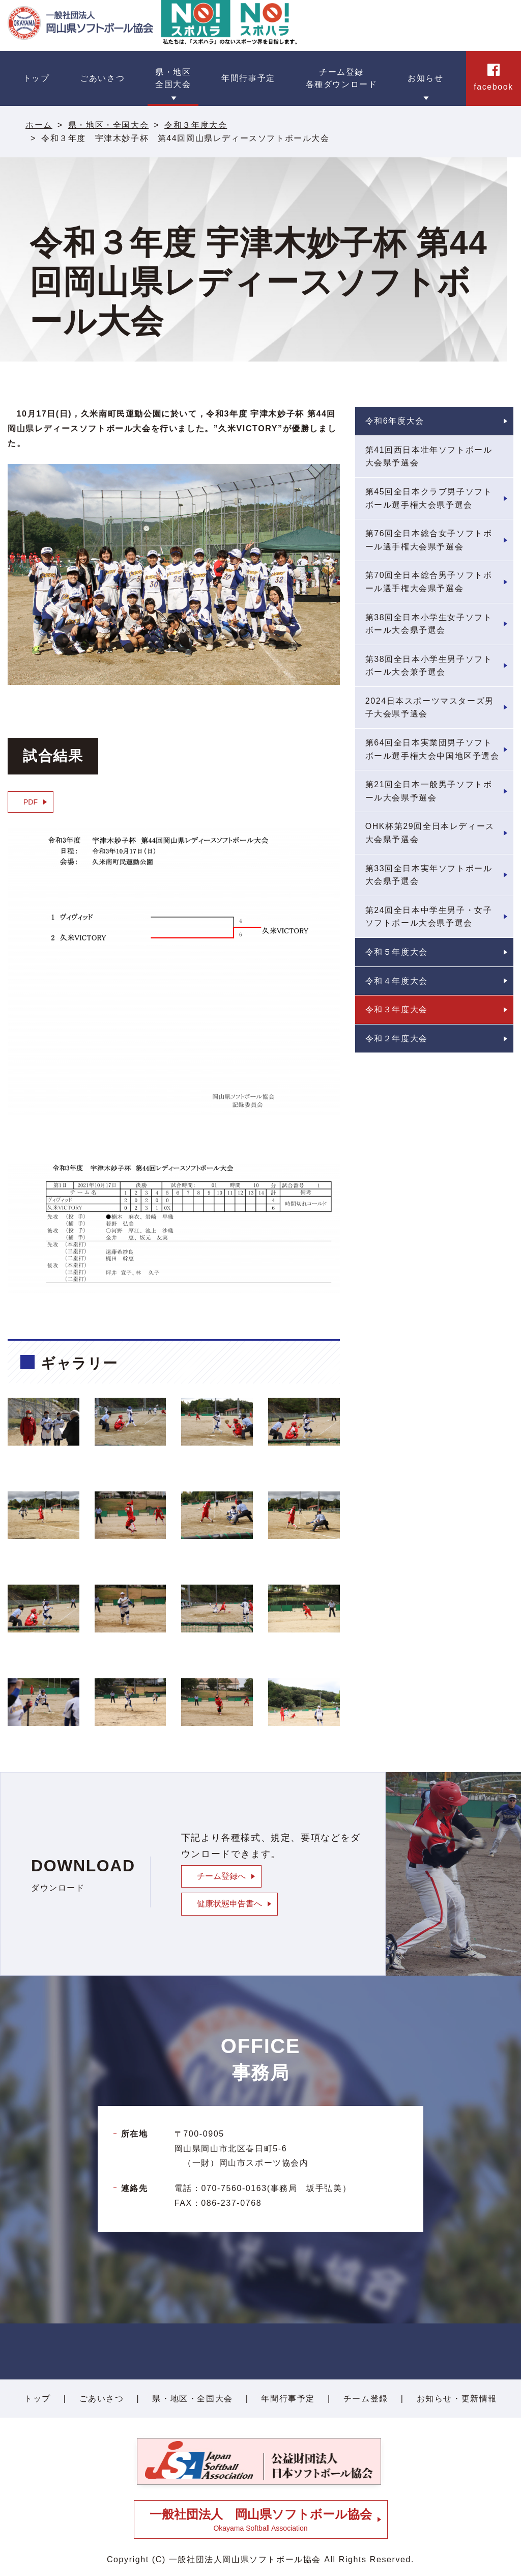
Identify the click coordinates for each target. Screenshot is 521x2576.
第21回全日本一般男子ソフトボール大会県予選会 (429, 791)
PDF (30, 802)
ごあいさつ (101, 2398)
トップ (37, 2398)
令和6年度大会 (394, 421)
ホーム (38, 125)
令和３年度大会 (195, 125)
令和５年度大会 (396, 952)
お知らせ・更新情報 (457, 2398)
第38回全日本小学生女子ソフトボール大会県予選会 (429, 624)
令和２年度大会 (396, 1038)
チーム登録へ (221, 1876)
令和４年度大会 (396, 981)
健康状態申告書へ (229, 1903)
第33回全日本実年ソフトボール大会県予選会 (429, 875)
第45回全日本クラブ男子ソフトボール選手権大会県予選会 (429, 498)
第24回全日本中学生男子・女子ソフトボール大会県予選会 (429, 917)
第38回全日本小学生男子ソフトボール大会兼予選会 (429, 666)
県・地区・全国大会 (108, 125)
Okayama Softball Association (261, 2519)
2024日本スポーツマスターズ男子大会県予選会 (429, 707)
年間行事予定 (288, 2398)
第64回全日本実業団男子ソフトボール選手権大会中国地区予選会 (432, 749)
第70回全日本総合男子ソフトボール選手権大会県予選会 (429, 582)
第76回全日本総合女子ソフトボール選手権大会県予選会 (429, 540)
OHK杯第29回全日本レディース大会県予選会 (430, 833)
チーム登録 (365, 2398)
